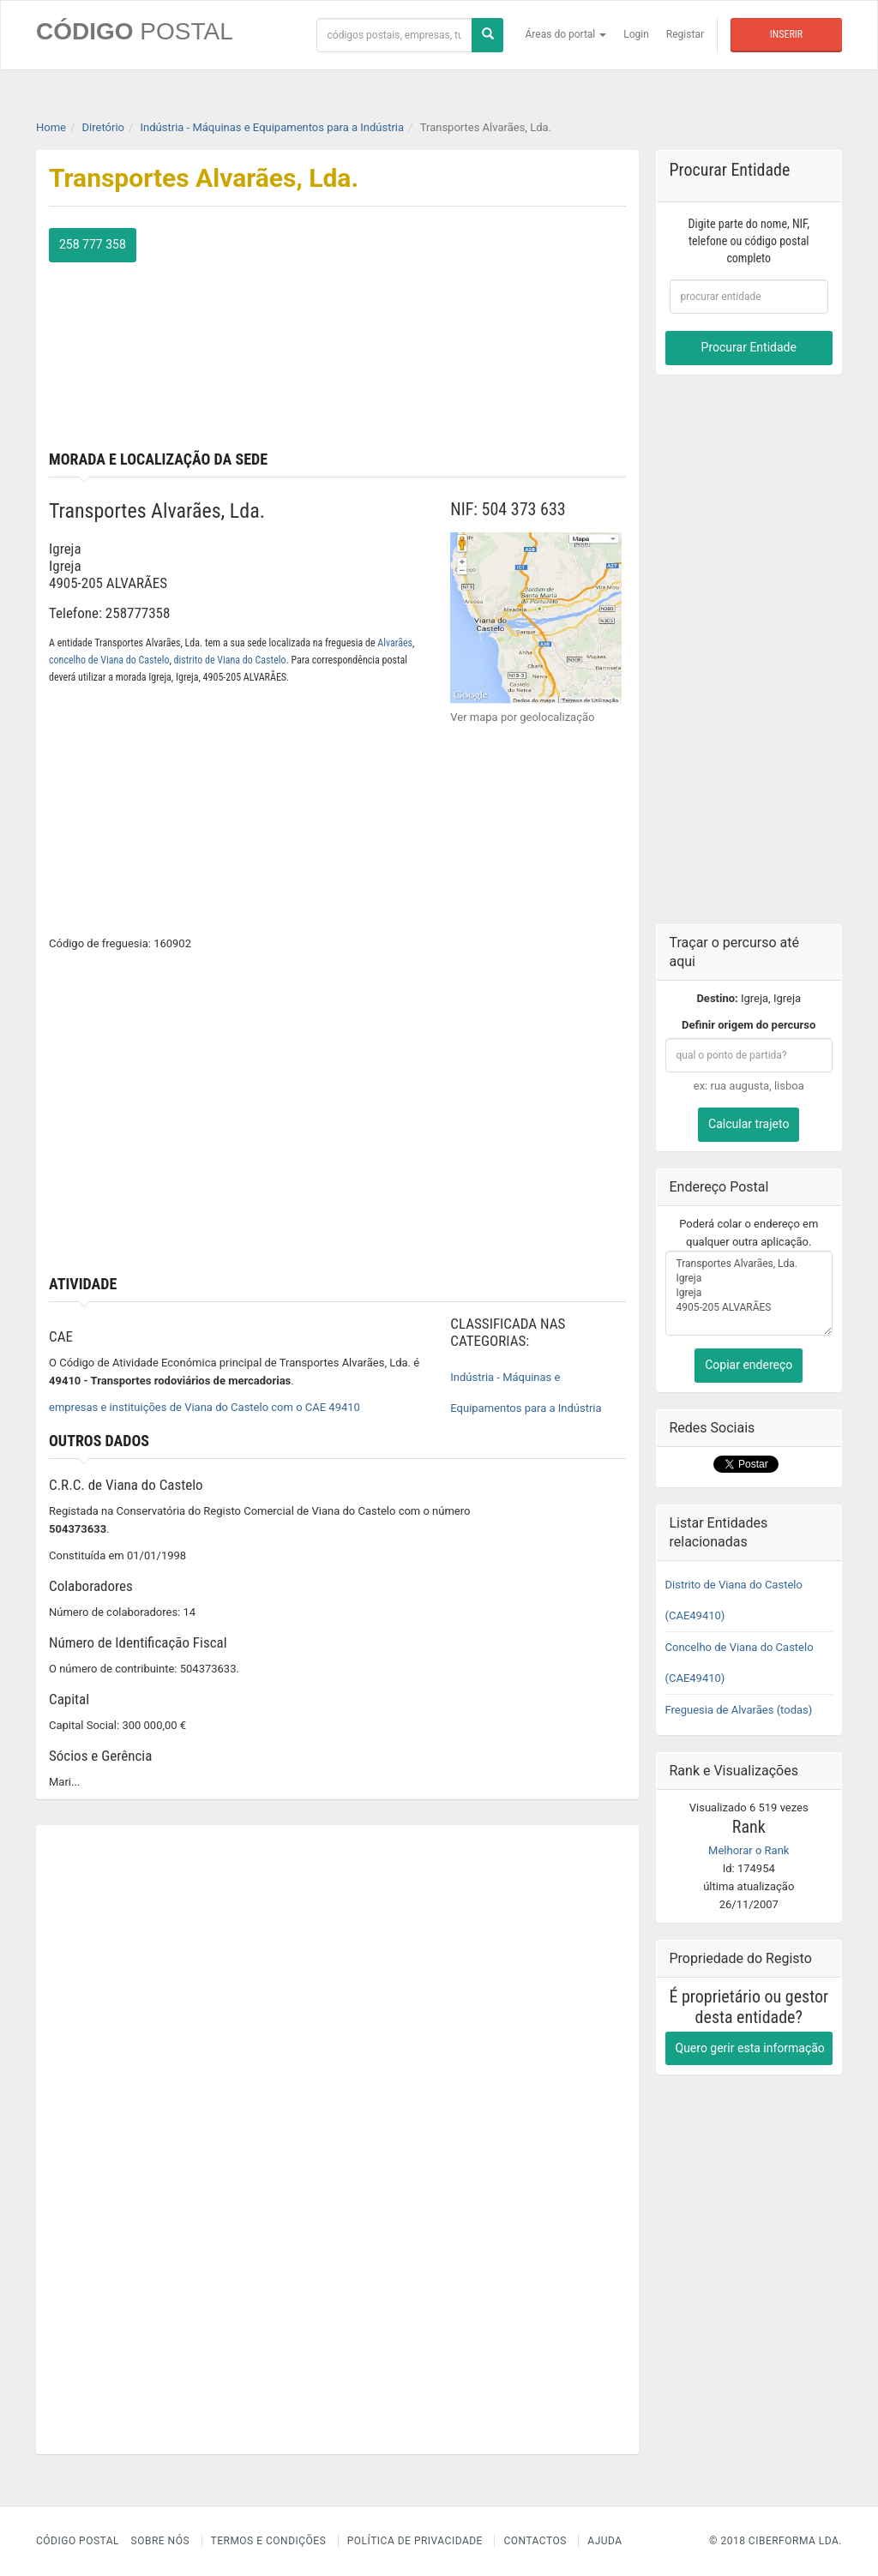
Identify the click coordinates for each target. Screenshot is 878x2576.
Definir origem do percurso (748, 1024)
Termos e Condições (269, 2541)
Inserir (786, 34)
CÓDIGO (134, 31)
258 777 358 (92, 244)
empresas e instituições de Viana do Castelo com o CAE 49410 (204, 1407)
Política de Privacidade (415, 2541)
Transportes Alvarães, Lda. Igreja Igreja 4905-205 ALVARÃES (749, 1293)
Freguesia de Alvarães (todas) (739, 1708)
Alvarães (394, 643)
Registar (685, 34)
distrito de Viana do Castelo (230, 660)
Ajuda (604, 2541)
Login (636, 34)
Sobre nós (160, 2541)
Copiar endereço (748, 1365)
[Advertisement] (487, 335)
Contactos (534, 2541)
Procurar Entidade (749, 347)
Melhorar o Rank (748, 1849)
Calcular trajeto (748, 1124)
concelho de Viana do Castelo (109, 660)
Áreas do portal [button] (566, 34)
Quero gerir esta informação (750, 2047)
